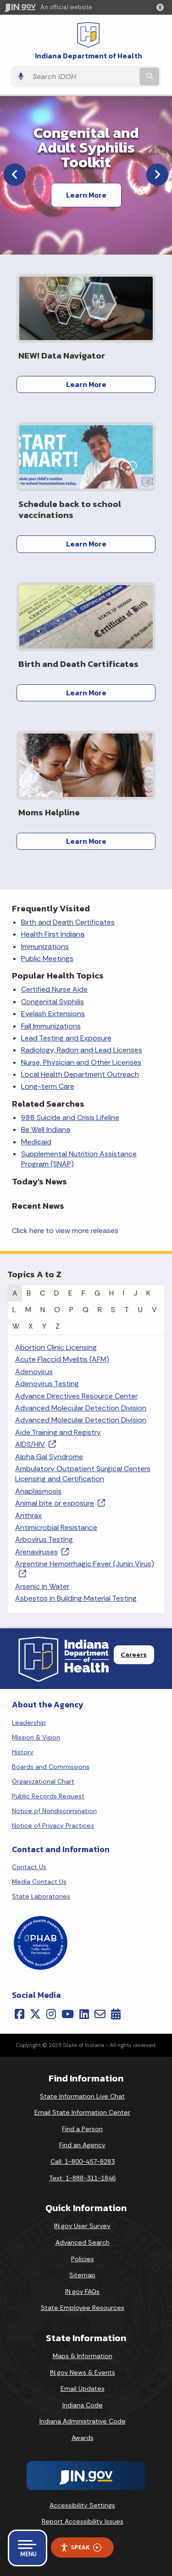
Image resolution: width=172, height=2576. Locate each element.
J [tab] (135, 1293)
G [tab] (97, 1293)
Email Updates (83, 2388)
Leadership (29, 1722)
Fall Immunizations (51, 1026)
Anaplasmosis (38, 1491)
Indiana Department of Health (88, 55)
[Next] (157, 175)
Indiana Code (82, 2405)
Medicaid (36, 1142)
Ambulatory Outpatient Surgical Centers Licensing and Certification (82, 1474)
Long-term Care (47, 1086)
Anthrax (28, 1515)
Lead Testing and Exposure (66, 1038)
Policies (82, 2259)
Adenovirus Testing (47, 1383)
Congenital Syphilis (52, 1002)
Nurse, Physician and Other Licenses (81, 1062)
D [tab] (56, 1293)
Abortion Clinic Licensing (56, 1347)
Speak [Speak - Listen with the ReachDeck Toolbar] (80, 2547)
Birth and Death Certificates (68, 922)
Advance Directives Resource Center (76, 1396)
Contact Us (29, 1867)
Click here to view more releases (65, 1230)
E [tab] (70, 1293)
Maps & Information (82, 2356)
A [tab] (14, 1293)
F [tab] (83, 1293)
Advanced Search (82, 2242)
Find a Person (82, 2129)
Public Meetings (47, 958)
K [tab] (148, 1293)
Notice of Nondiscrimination (54, 1811)
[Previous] (15, 175)
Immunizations (45, 946)
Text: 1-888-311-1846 (82, 2178)
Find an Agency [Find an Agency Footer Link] (82, 2145)
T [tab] (126, 1309)
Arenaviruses (42, 1552)
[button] (161, 7)
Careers (134, 1654)
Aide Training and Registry (58, 1432)
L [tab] (14, 1309)
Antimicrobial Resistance (56, 1527)
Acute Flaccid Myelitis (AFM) (62, 1359)
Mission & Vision (36, 1737)
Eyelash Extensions (53, 1013)
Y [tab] (44, 1326)
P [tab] (71, 1309)
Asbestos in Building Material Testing (76, 1598)
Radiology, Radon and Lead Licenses (81, 1050)
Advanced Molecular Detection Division (80, 1408)
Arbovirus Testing (44, 1539)
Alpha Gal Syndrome (49, 1456)
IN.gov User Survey (82, 2226)
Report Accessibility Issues (82, 2521)
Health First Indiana (52, 934)
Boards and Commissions (50, 1767)
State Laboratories (41, 1896)
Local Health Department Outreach (80, 1074)
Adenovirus (34, 1371)
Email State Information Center (82, 2112)
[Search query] (83, 76)
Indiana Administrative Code (82, 2421)
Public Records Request (48, 1796)
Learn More (86, 194)
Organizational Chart (43, 1781)
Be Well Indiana (45, 1129)
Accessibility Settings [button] (82, 2505)
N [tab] (42, 1309)
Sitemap (82, 2275)
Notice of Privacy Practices (53, 1825)
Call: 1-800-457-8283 (82, 2161)
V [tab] (154, 1309)
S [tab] (113, 1309)
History (22, 1752)
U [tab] (140, 1309)
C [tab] (42, 1293)
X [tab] (30, 1326)
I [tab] (123, 1293)
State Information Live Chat (82, 2096)
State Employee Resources (82, 2307)
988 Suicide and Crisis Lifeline (70, 1117)
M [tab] (28, 1309)
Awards (83, 2438)
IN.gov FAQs (82, 2291)
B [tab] (29, 1293)
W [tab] (15, 1326)
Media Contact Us (39, 1881)
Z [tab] (57, 1326)
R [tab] (100, 1309)
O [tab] (57, 1309)
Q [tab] (86, 1309)
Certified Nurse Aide (54, 989)
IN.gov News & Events (82, 2372)
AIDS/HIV (35, 1444)
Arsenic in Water (42, 1586)
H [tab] (111, 1293)
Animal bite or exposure (60, 1503)
